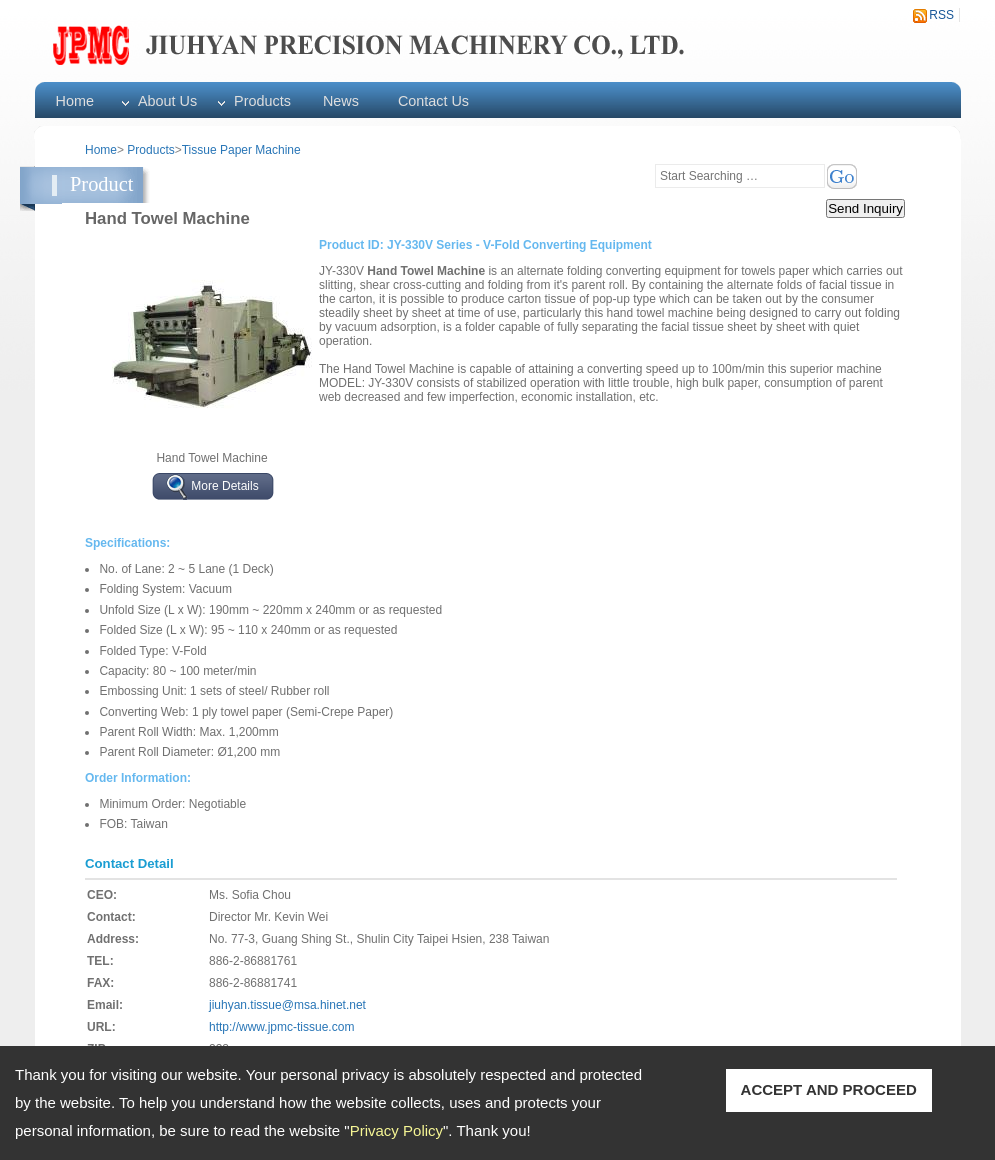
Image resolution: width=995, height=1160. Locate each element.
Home (75, 101)
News (341, 101)
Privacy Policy (396, 1130)
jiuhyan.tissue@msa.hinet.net (287, 1005)
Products (262, 101)
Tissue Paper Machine (241, 150)
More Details (224, 486)
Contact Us (433, 101)
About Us (167, 101)
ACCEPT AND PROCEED (829, 1089)
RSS (941, 15)
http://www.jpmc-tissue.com (281, 1027)
